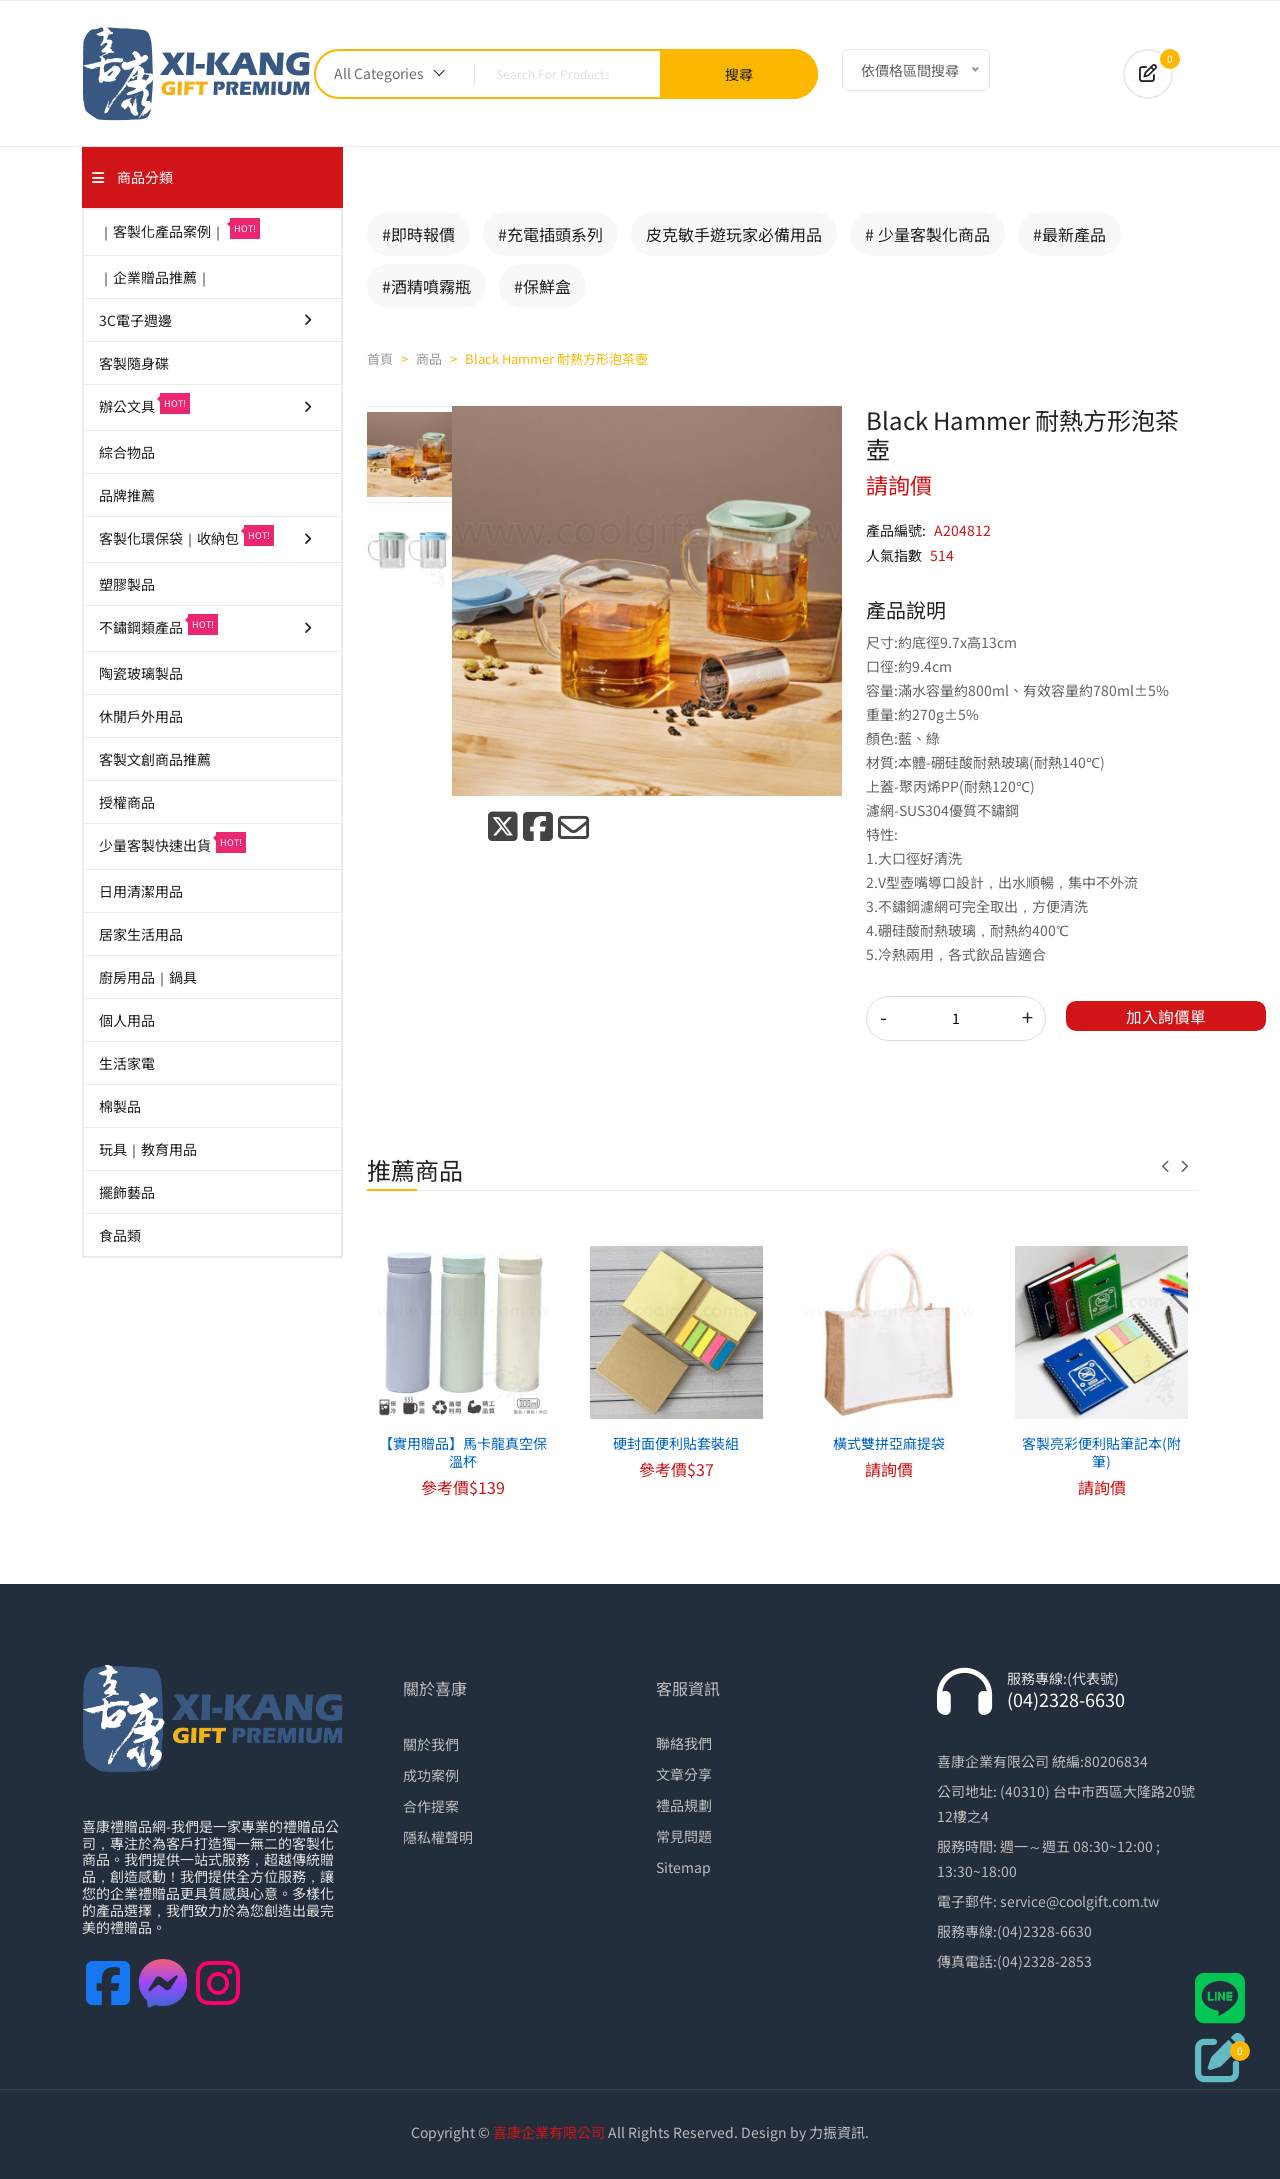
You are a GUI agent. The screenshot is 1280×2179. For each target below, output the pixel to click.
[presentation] (1171, 1166)
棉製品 (120, 1106)
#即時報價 (418, 234)
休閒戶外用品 (141, 716)
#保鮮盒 (542, 286)
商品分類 (132, 177)
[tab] (409, 454)
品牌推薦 (127, 495)
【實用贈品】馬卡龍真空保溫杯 (463, 1452)
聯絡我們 (684, 1743)
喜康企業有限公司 (549, 2132)
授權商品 (127, 802)
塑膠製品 (127, 584)
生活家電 (127, 1063)
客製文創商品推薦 (155, 759)
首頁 (380, 358)
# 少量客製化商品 (927, 234)
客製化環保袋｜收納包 (207, 536)
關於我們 (431, 1744)
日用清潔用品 (141, 891)
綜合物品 (127, 452)
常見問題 (684, 1836)
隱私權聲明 (438, 1837)
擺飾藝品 (127, 1192)
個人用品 (127, 1020)
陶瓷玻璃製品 (141, 673)
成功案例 (431, 1775)
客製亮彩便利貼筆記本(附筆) (1101, 1452)
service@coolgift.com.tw (1079, 1901)
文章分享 (684, 1774)
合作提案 (431, 1806)
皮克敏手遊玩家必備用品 (734, 234)
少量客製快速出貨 (172, 843)
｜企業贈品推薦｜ (155, 277)
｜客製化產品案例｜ (179, 229)
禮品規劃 (684, 1805)
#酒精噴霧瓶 (426, 286)
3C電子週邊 (207, 320)
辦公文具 (207, 404)
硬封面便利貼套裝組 (676, 1443)
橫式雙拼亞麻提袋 (889, 1443)
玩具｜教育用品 (148, 1149)
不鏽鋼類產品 (207, 625)
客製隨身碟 (134, 363)
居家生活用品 (141, 934)
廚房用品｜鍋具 (148, 977)
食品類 (120, 1235)
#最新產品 (1069, 234)
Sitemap (683, 1867)
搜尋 (739, 74)
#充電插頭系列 (550, 234)
